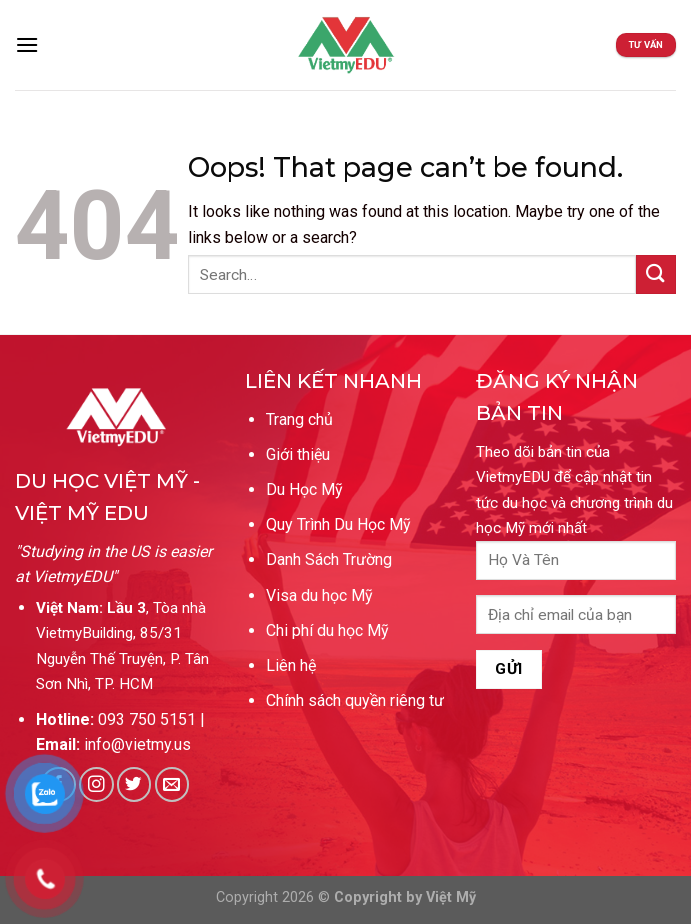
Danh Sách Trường (329, 559)
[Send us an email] (172, 784)
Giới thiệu (298, 454)
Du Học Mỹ (304, 489)
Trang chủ (299, 419)
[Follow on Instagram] (96, 784)
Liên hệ (291, 665)
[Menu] (27, 44)
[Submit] (656, 274)
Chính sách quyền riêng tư (355, 700)
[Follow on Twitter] (134, 784)
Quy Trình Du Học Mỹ (338, 524)
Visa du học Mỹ (319, 595)
